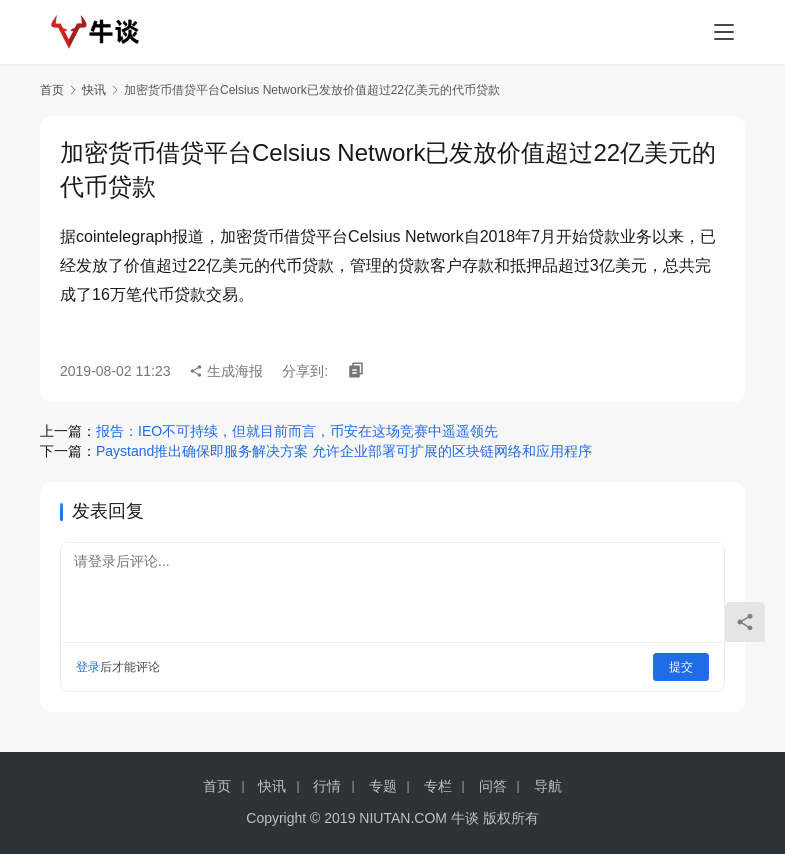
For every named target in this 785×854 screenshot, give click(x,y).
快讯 (94, 90)
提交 (681, 667)
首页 (52, 90)
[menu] (724, 32)
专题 (383, 786)
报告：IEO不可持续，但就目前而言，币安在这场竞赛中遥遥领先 (297, 431)
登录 (88, 667)
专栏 (438, 786)
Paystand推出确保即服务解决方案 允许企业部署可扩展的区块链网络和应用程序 (344, 451)
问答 (493, 786)
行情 (327, 786)
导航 (548, 786)
